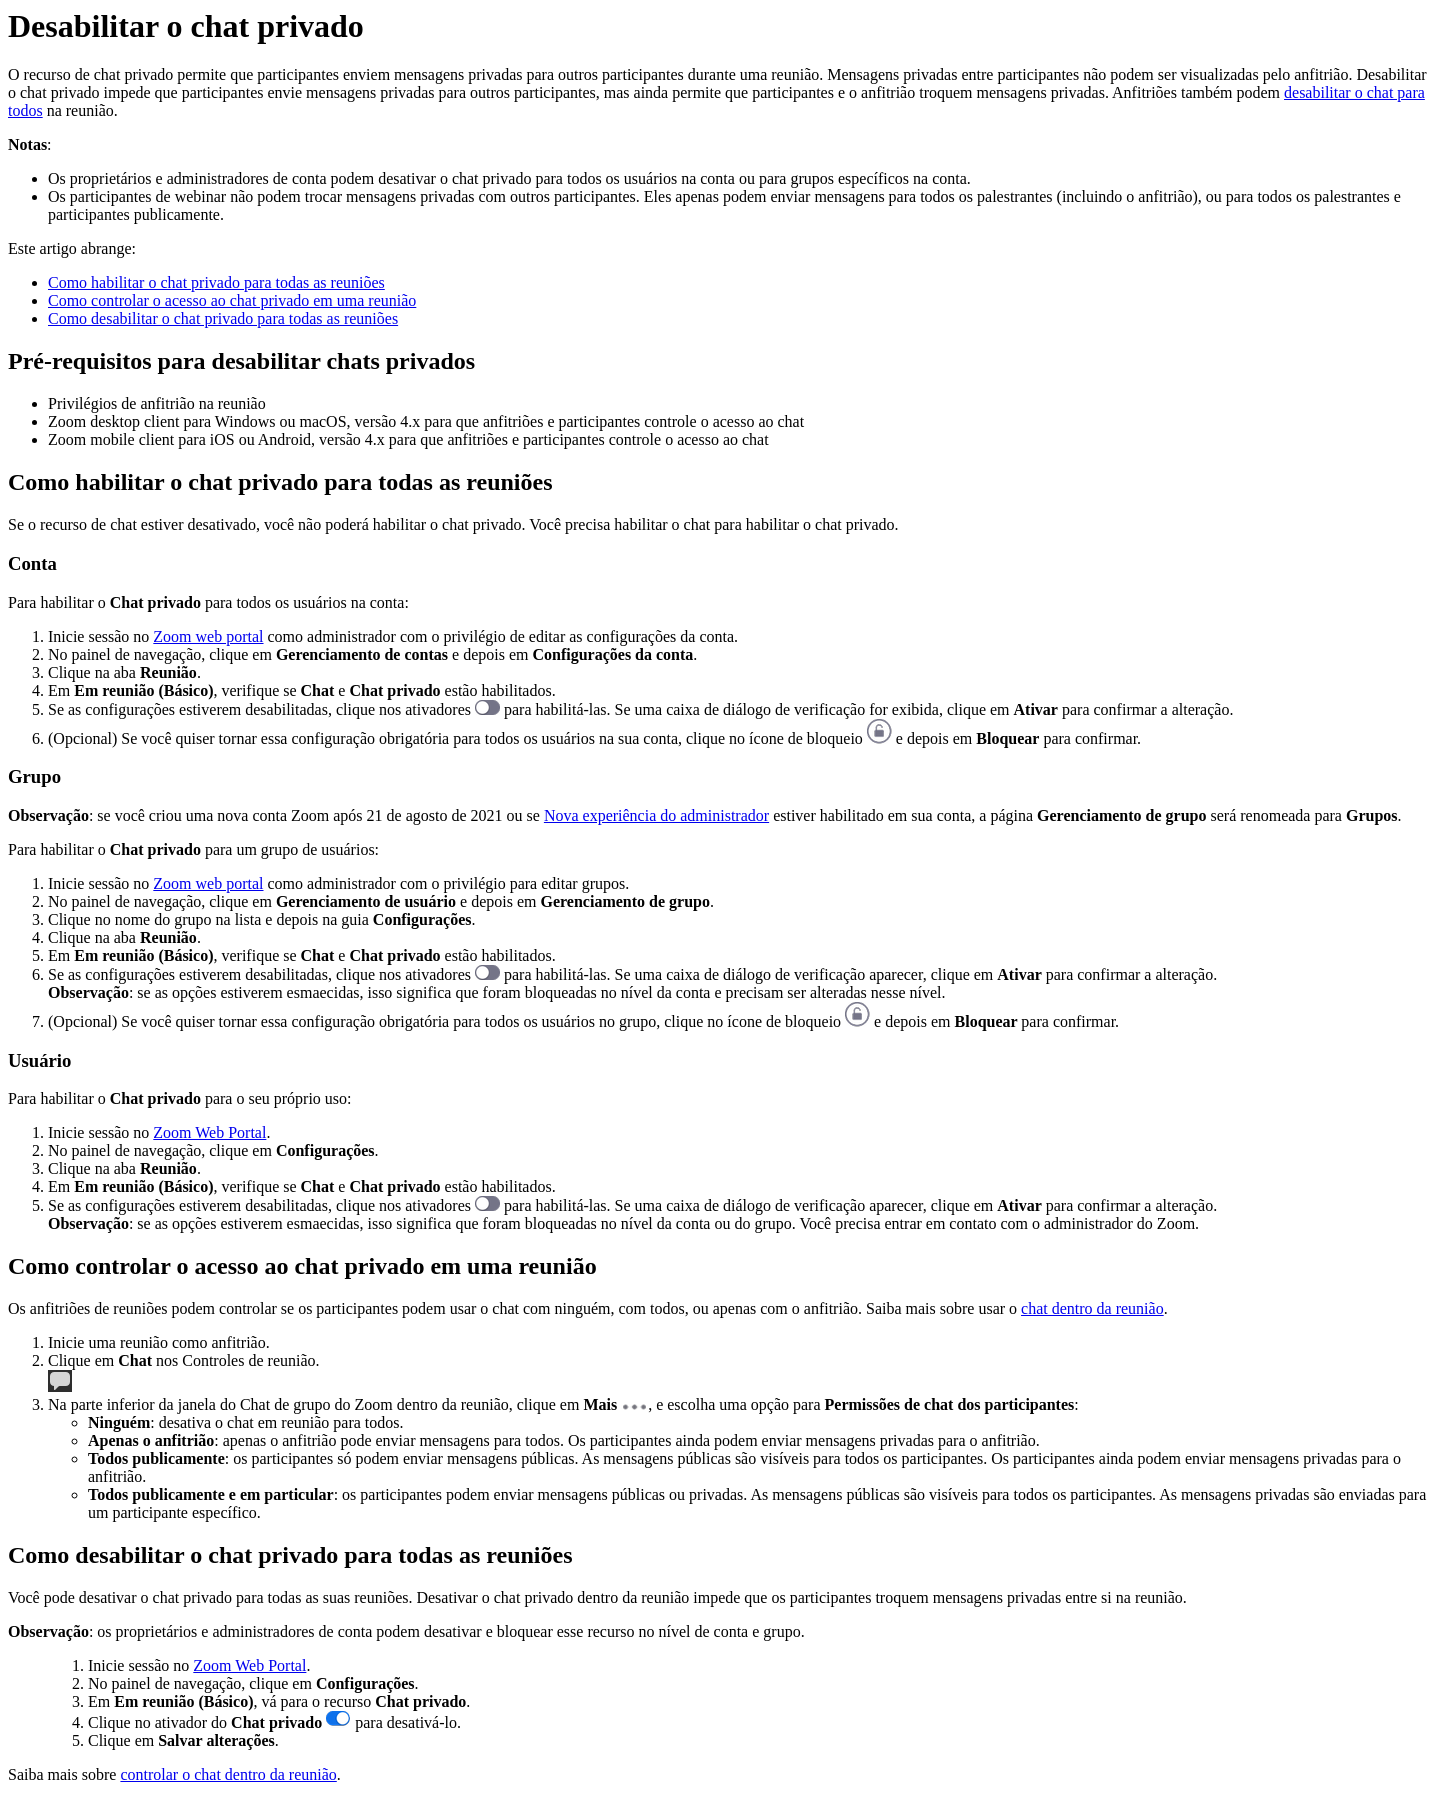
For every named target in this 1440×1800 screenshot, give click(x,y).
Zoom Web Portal (209, 1132)
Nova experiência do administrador (656, 815)
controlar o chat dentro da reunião (228, 1774)
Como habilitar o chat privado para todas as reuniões (216, 282)
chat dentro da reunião (1092, 1308)
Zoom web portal (208, 636)
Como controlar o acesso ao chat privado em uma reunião (232, 300)
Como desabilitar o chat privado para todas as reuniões (223, 318)
